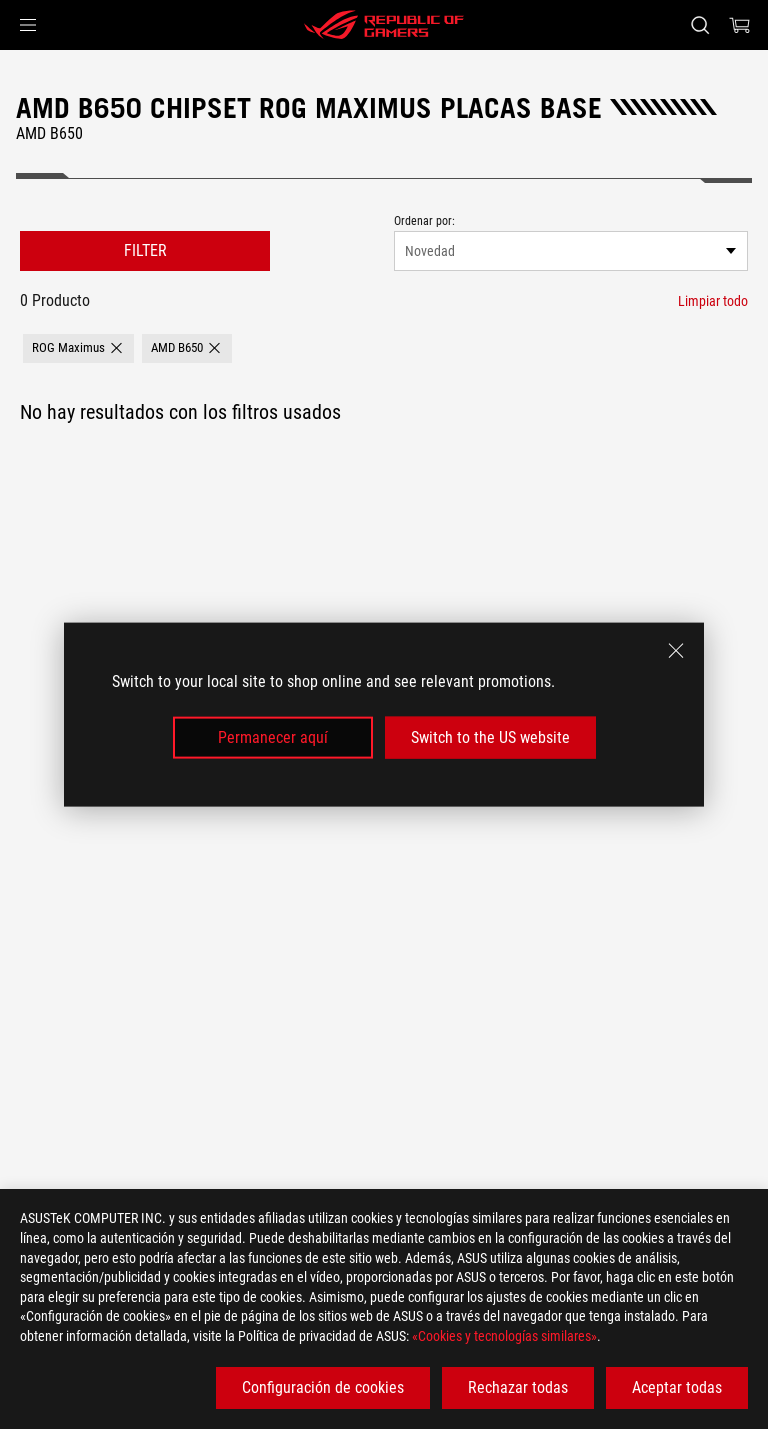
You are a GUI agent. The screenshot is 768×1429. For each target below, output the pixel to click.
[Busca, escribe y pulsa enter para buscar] (699, 25)
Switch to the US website (490, 737)
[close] (676, 650)
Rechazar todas (518, 1387)
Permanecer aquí (273, 737)
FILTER (145, 250)
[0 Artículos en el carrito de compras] (740, 25)
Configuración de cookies (323, 1387)
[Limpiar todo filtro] (713, 301)
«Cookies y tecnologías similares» (504, 1336)
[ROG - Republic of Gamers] (384, 25)
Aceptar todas (677, 1387)
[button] (28, 25)
